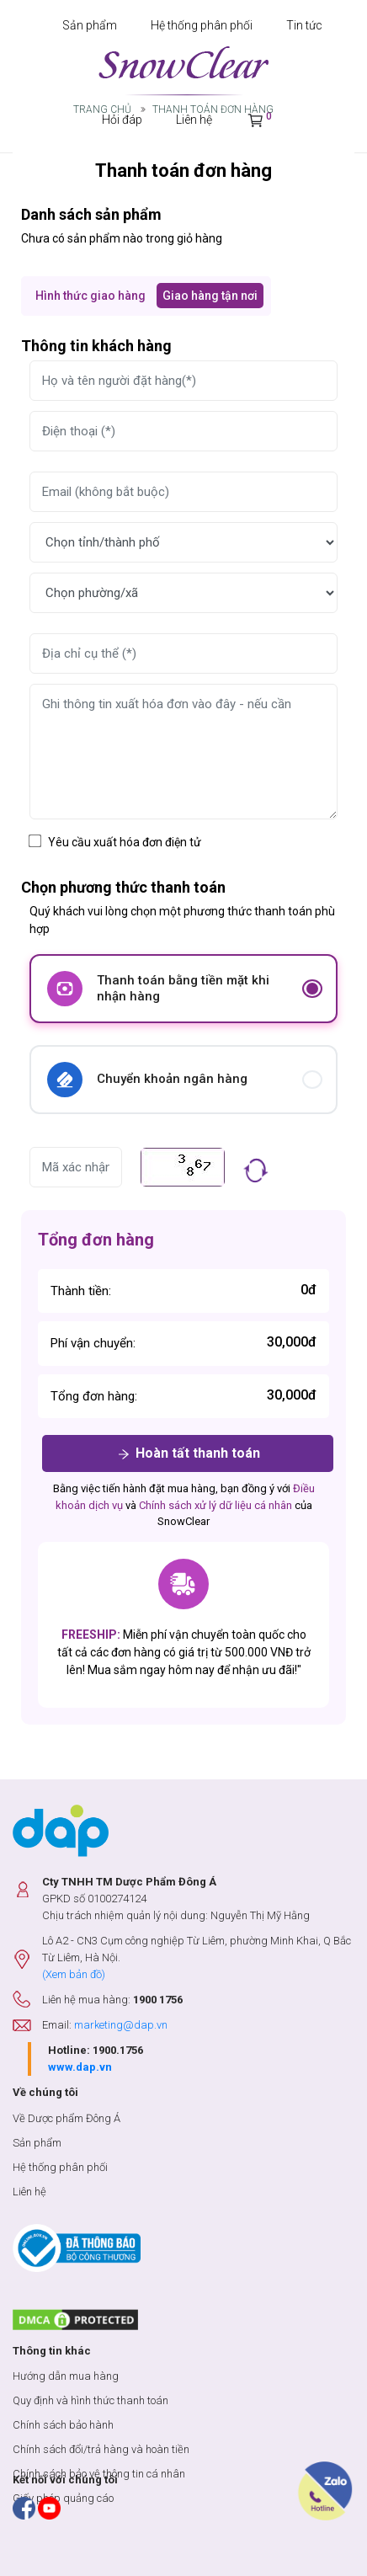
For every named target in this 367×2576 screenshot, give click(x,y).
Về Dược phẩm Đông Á (66, 2118)
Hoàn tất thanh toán (187, 1454)
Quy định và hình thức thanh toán (90, 2400)
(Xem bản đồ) (73, 1974)
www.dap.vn (80, 2067)
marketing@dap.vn (121, 2025)
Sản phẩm (89, 25)
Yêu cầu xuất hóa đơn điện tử (124, 842)
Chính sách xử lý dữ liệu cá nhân (215, 1505)
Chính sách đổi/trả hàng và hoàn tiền (101, 2449)
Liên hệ (29, 2191)
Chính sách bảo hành (63, 2425)
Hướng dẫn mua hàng (66, 2376)
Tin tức (304, 25)
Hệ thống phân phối (202, 25)
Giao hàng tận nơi (210, 295)
